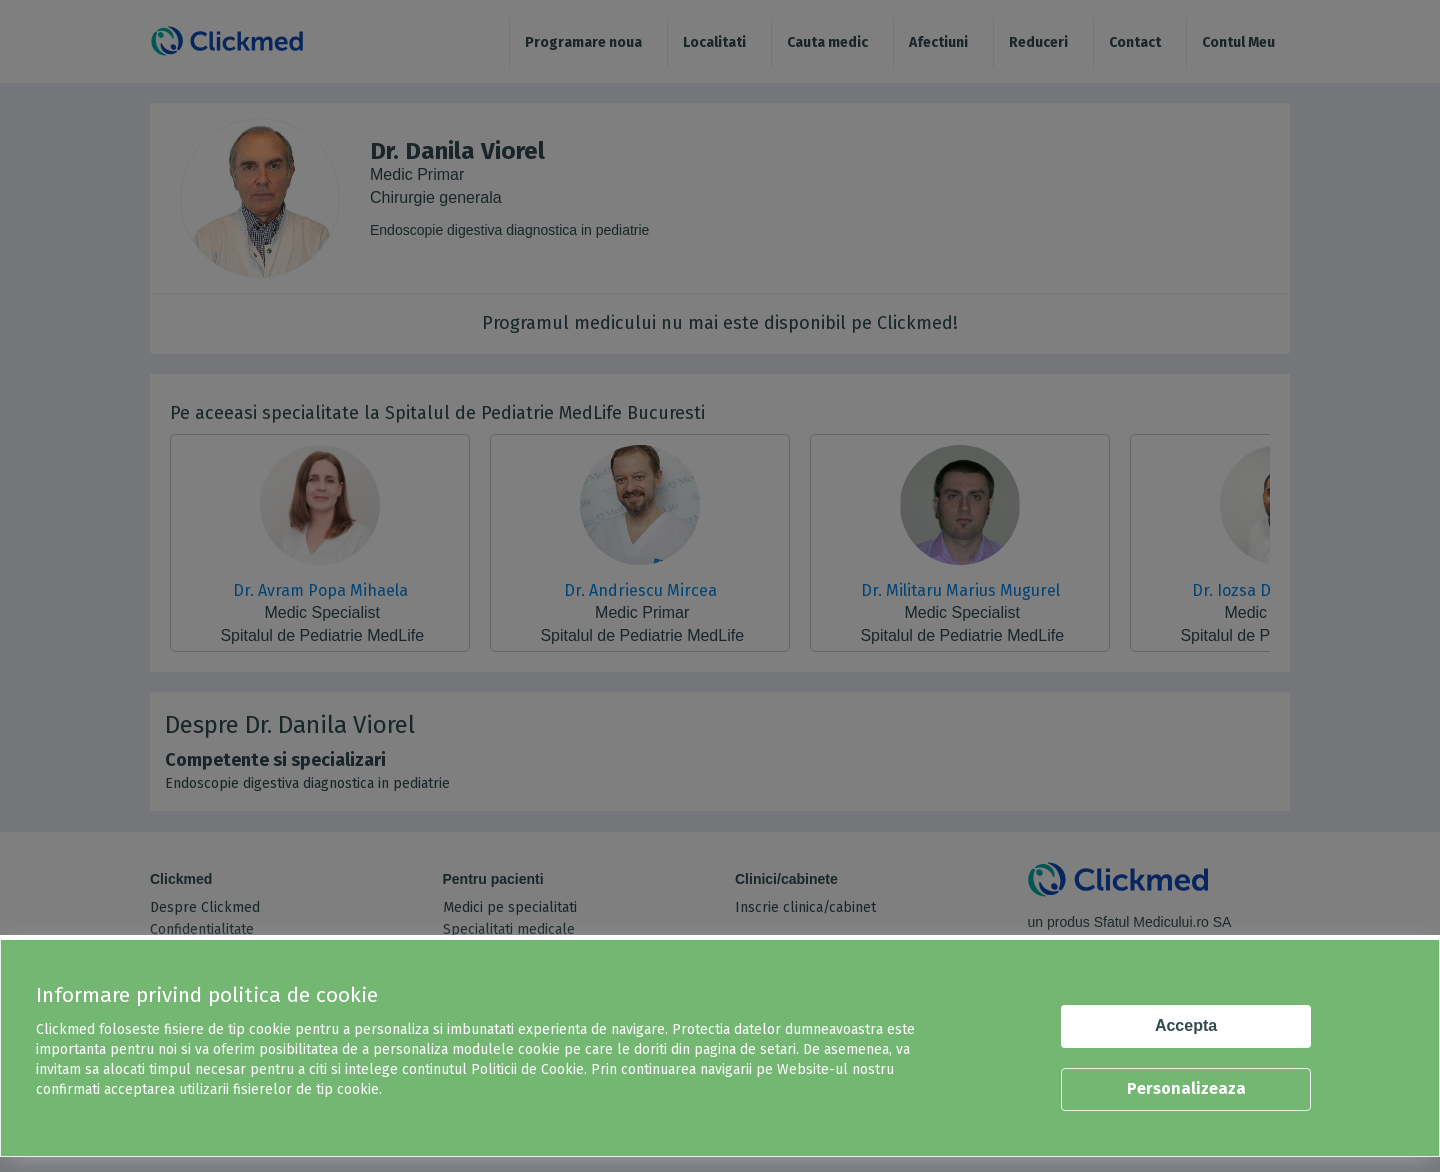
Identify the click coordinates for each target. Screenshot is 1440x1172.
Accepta (1186, 1025)
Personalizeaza (1186, 1088)
